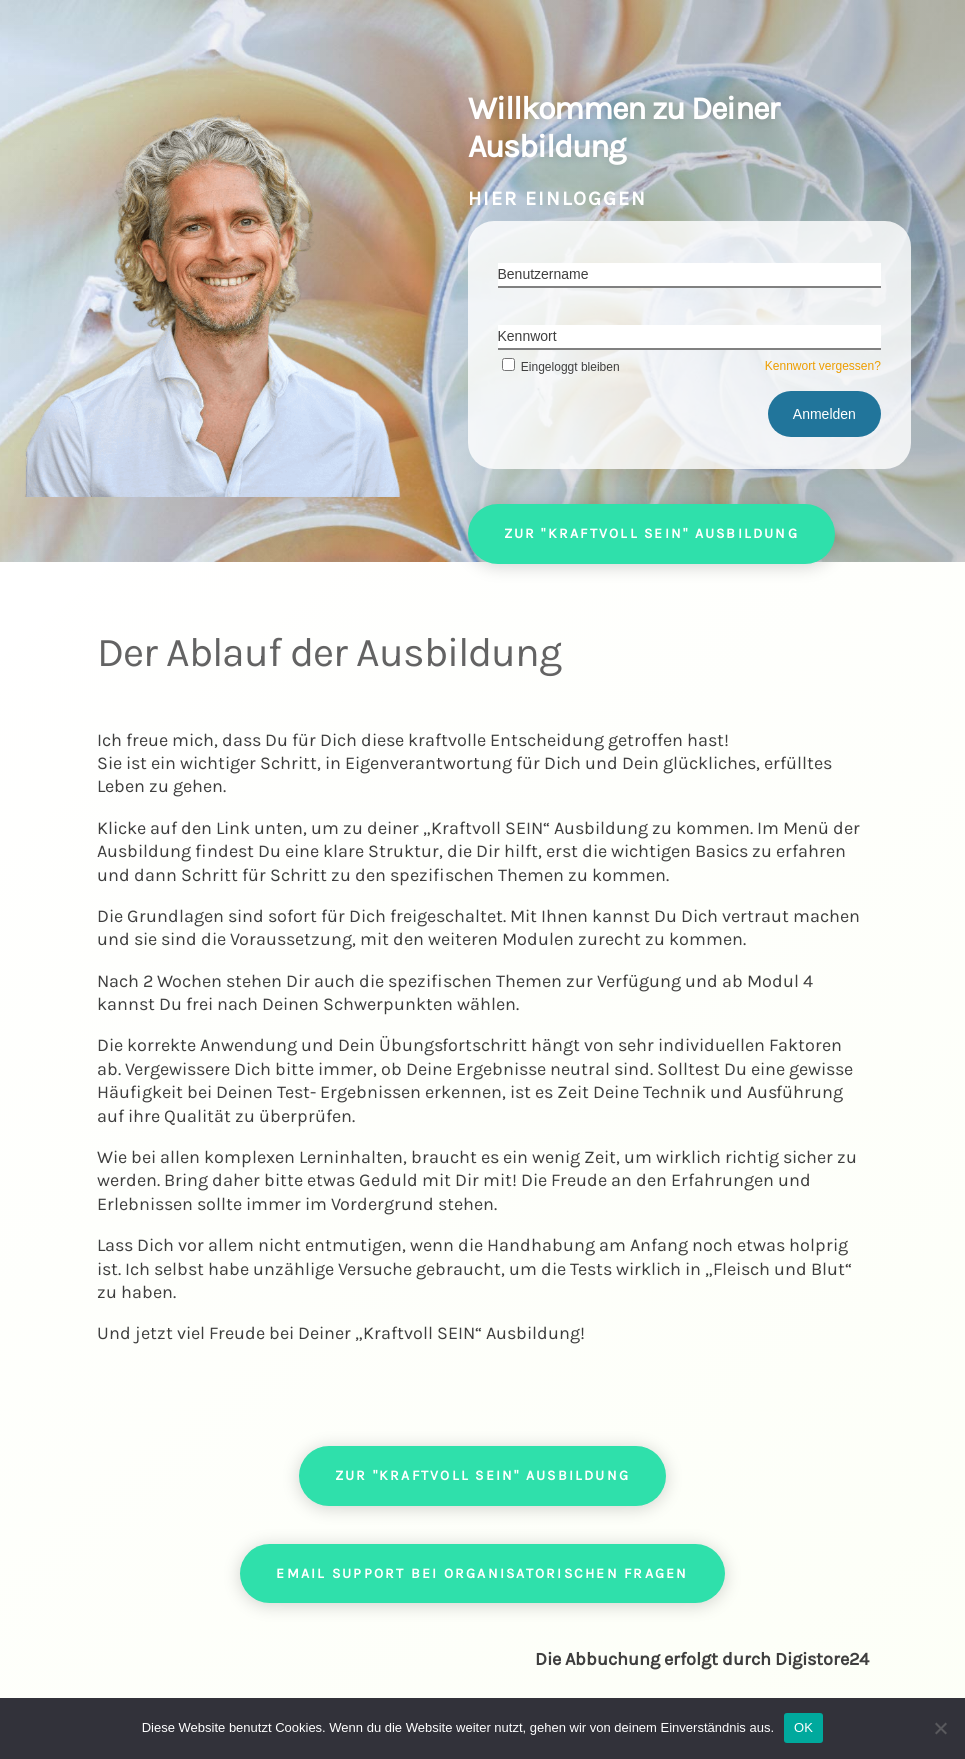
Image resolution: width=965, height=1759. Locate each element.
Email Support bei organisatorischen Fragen (482, 1573)
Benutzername (543, 274)
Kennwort (527, 336)
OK (803, 1727)
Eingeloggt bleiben (559, 367)
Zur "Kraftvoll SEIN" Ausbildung (651, 533)
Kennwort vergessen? (823, 366)
